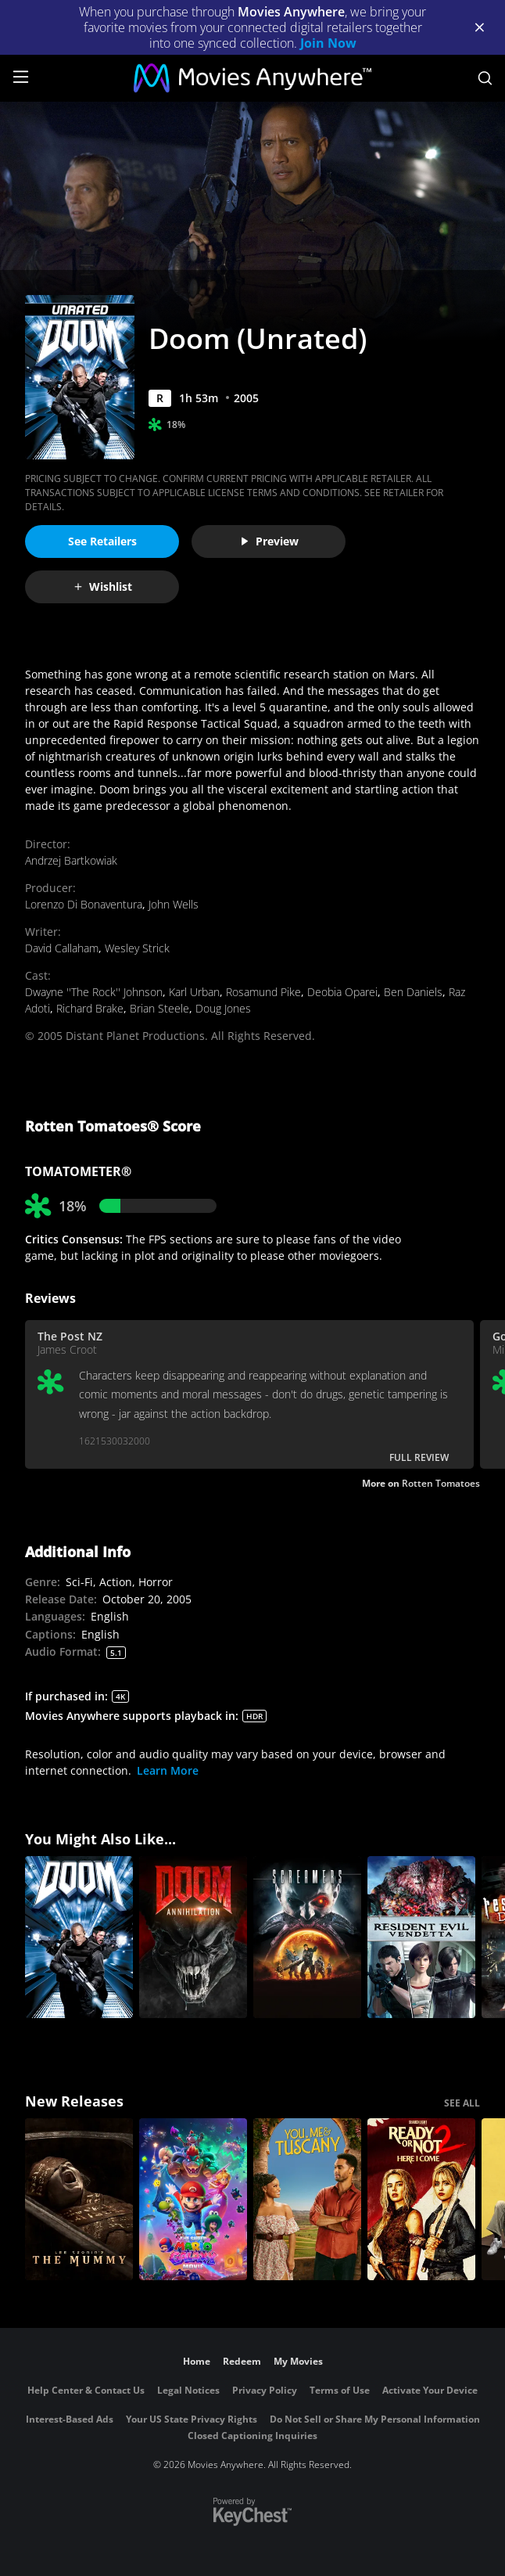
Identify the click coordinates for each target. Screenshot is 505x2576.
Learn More (168, 1770)
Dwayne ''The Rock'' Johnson (94, 991)
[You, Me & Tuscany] (307, 2199)
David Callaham (61, 948)
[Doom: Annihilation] (193, 1937)
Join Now (328, 43)
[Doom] (79, 1937)
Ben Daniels (413, 991)
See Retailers (102, 541)
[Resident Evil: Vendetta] (421, 1937)
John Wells (174, 904)
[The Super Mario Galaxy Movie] (193, 2199)
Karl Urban (194, 991)
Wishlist (102, 586)
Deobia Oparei (342, 991)
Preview (269, 541)
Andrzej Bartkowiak (71, 860)
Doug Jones (223, 1008)
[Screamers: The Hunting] (307, 1937)
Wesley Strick (137, 948)
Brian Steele (159, 1008)
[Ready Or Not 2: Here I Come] (421, 2199)
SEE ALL (462, 2103)
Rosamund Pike (263, 991)
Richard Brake (90, 1008)
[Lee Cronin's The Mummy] (79, 2199)
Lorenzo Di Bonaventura (83, 904)
